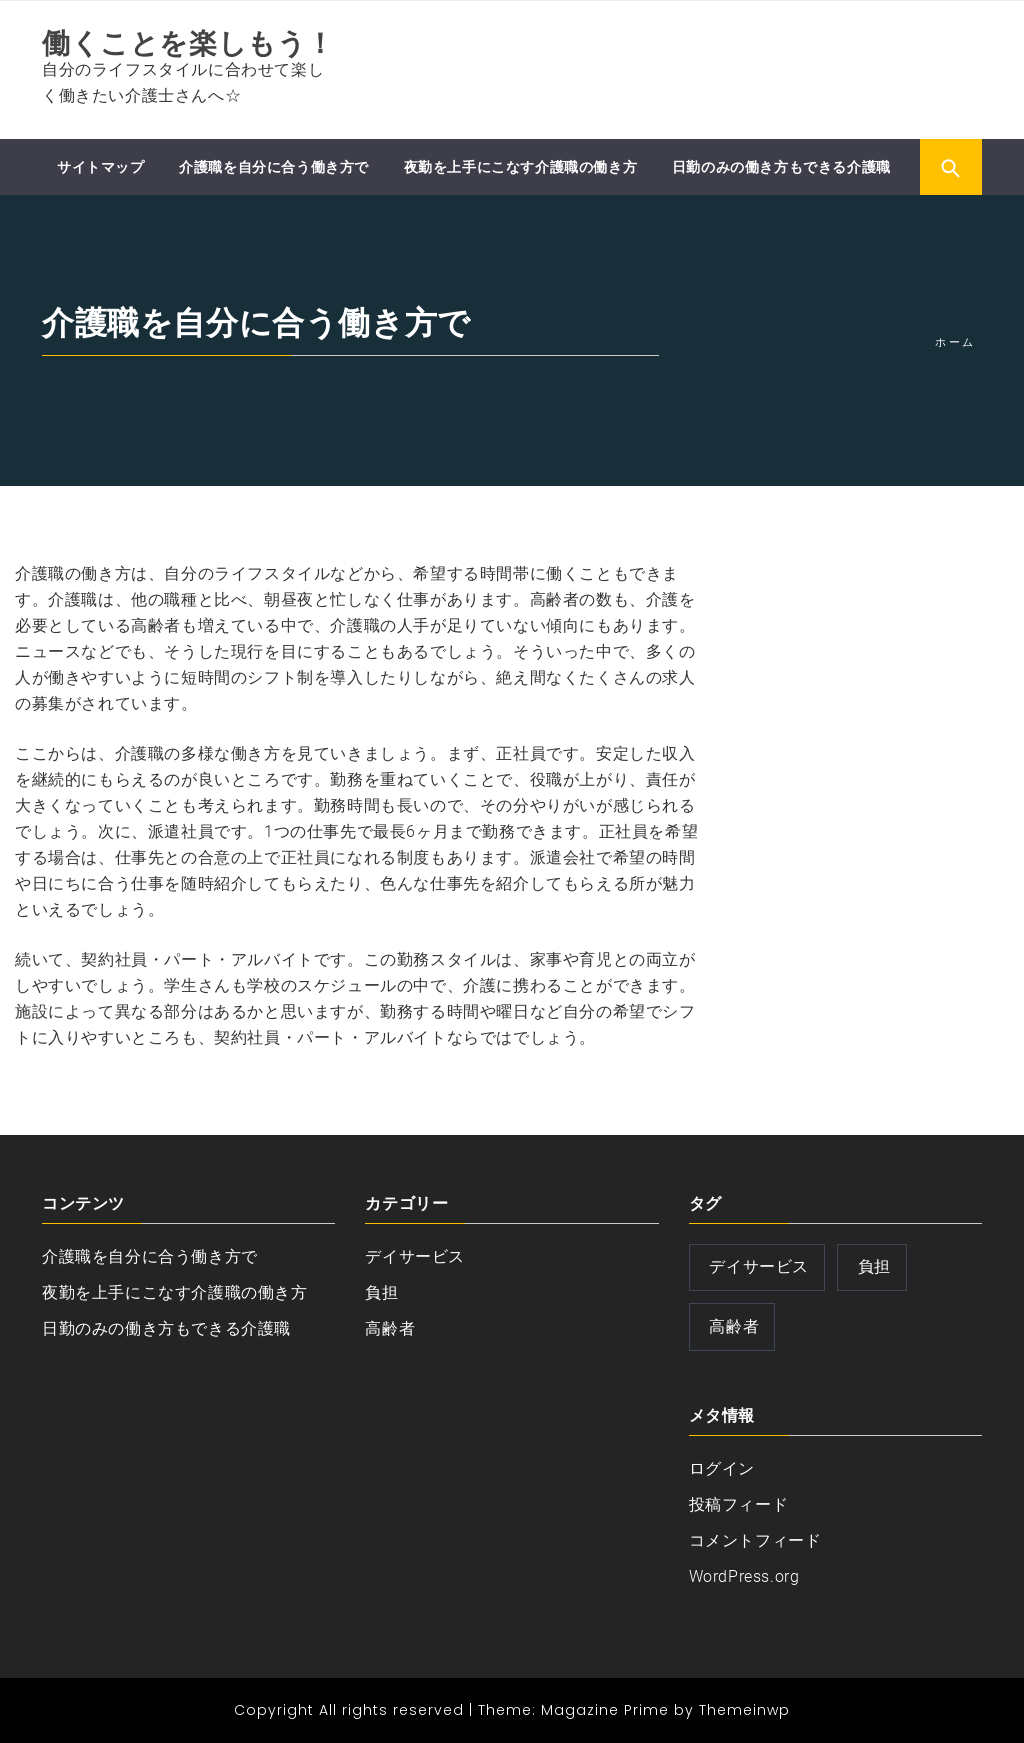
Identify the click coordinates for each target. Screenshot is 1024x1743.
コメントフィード (755, 1540)
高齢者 (390, 1328)
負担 (381, 1292)
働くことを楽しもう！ (188, 43)
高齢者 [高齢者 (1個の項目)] (734, 1326)
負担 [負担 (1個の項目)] (874, 1266)
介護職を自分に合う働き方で (274, 167)
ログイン (722, 1468)
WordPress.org (744, 1576)
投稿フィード (739, 1504)
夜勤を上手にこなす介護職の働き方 (521, 167)
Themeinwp (744, 1710)
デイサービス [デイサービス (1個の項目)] (759, 1266)
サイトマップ (101, 167)
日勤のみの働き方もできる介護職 (781, 167)
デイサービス (415, 1256)
